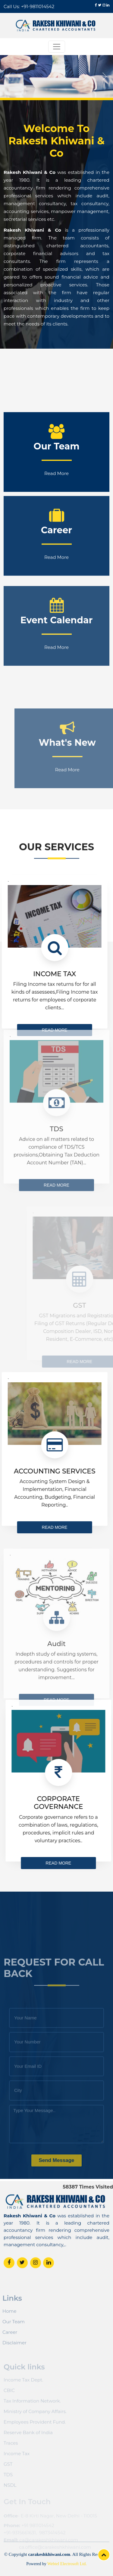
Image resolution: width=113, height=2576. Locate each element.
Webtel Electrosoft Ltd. (67, 2564)
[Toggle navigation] (56, 47)
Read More (56, 534)
